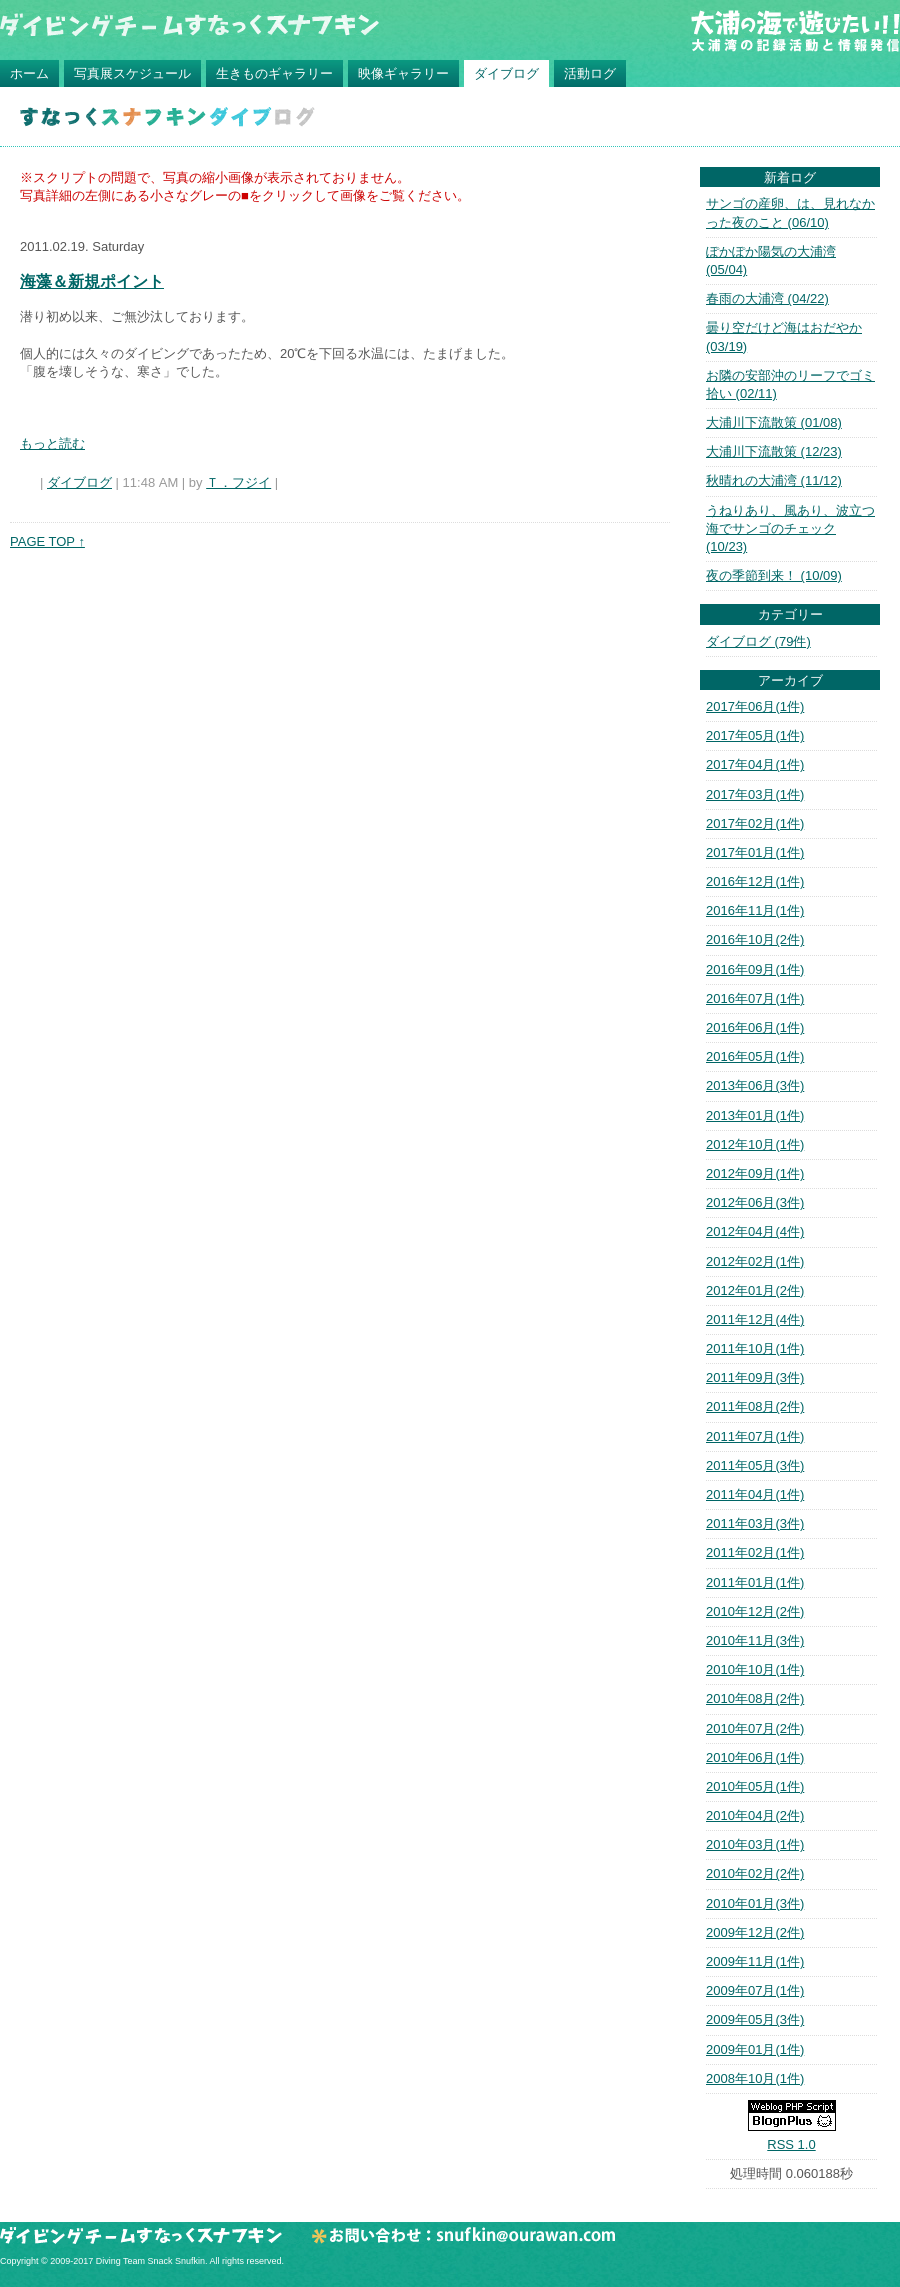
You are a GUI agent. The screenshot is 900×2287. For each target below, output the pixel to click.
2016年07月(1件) (755, 998)
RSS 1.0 (791, 2144)
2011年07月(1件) (755, 1436)
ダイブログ (506, 73)
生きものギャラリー (274, 73)
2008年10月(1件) (755, 2078)
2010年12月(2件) (755, 1611)
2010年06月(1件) (755, 1757)
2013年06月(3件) (755, 1085)
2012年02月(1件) (755, 1261)
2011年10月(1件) (755, 1348)
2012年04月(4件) (755, 1231)
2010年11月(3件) (755, 1640)
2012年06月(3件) (755, 1202)
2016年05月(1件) (755, 1056)
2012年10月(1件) (755, 1144)
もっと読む (52, 443)
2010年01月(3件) (755, 1903)
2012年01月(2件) (755, 1290)
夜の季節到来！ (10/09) (774, 575)
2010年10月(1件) (755, 1669)
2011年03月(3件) (755, 1523)
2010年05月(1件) (755, 1786)
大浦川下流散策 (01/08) (774, 422)
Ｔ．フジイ (238, 482)
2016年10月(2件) (755, 939)
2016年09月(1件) (755, 969)
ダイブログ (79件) (758, 641)
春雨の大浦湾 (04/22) (767, 298)
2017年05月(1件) (755, 735)
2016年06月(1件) (755, 1027)
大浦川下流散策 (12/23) (774, 451)
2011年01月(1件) (755, 1582)
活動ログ (590, 73)
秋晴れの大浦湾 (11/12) (774, 480)
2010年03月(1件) (755, 1844)
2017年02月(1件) (755, 823)
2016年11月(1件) (755, 910)
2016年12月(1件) (755, 881)
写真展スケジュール (132, 73)
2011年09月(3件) (755, 1377)
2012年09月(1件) (755, 1173)
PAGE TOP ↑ (47, 541)
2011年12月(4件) (755, 1319)
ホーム (29, 73)
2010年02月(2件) (755, 1873)
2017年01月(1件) (755, 852)
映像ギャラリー (403, 73)
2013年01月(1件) (755, 1115)
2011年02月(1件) (755, 1552)
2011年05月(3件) (755, 1465)
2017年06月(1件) (755, 706)
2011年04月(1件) (755, 1494)
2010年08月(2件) (755, 1698)
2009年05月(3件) (755, 2019)
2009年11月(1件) (755, 1961)
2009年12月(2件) (755, 1932)
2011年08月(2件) (755, 1406)
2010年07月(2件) (755, 1728)
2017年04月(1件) (755, 764)
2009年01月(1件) (755, 2049)
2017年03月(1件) (755, 794)
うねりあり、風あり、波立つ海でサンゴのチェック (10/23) (790, 528)
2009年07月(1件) (755, 1990)
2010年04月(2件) (755, 1815)
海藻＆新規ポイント (92, 281)
